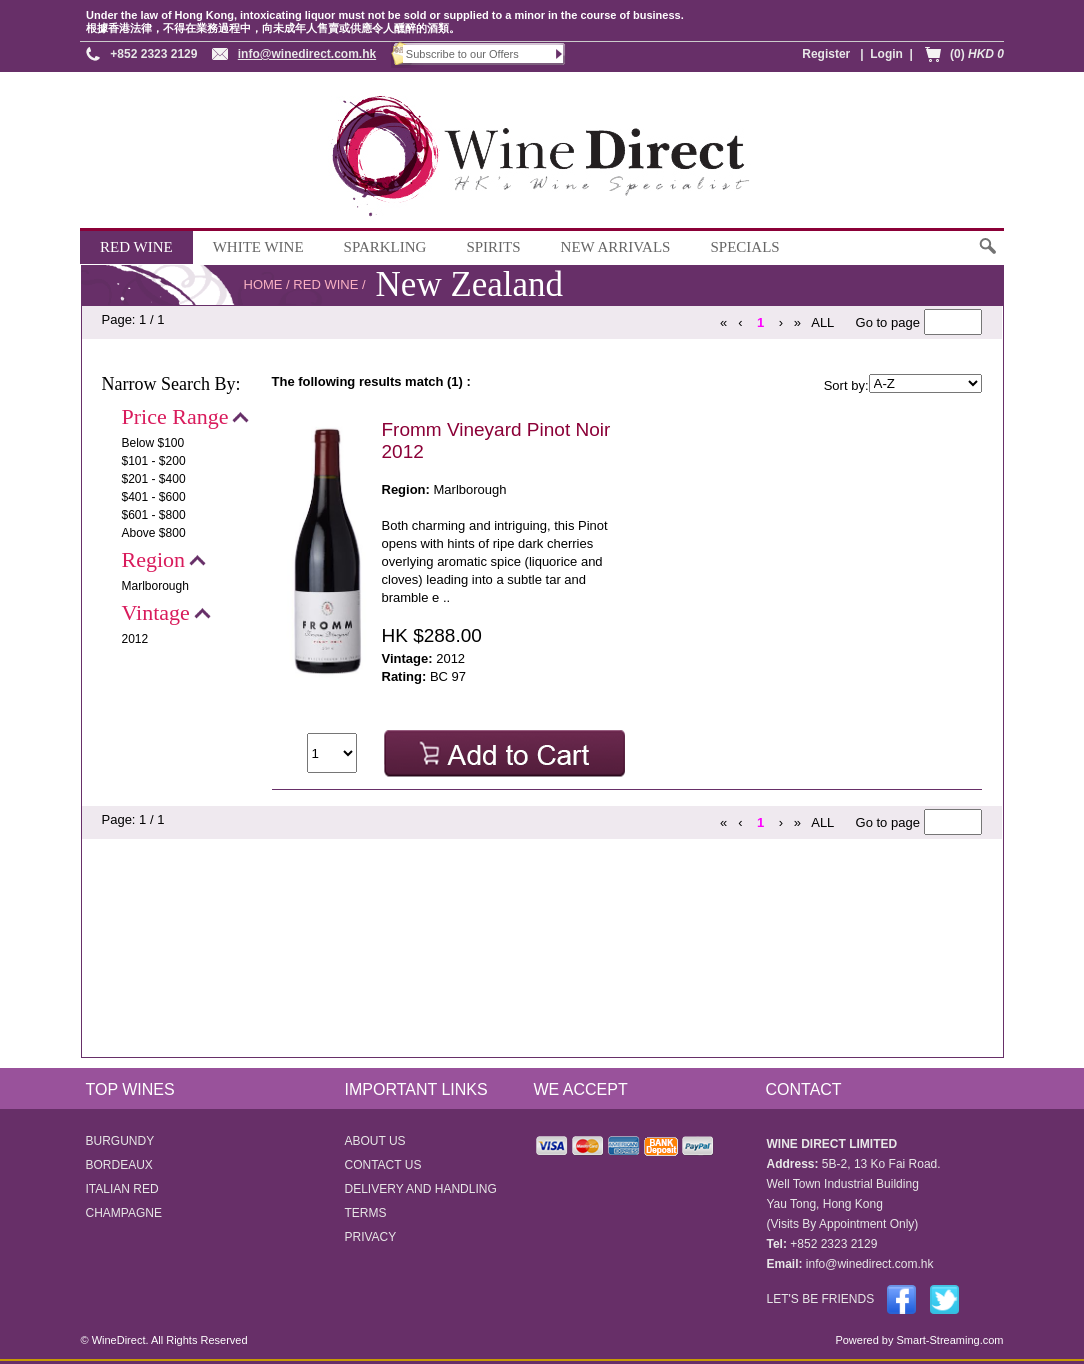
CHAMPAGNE (124, 1213)
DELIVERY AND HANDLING (421, 1189)
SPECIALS (744, 247)
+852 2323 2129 (153, 54)
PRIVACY (371, 1237)
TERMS (366, 1213)
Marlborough (155, 586)
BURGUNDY (120, 1141)
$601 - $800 (154, 515)
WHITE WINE (258, 247)
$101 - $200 (154, 461)
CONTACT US (383, 1165)
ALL (822, 322)
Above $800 (154, 533)
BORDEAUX (119, 1165)
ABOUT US (375, 1141)
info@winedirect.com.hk (307, 54)
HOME (263, 284)
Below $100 (153, 443)
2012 (135, 639)
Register (826, 54)
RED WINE (136, 247)
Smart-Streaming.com (948, 1340)
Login (886, 54)
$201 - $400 (154, 479)
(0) (977, 54)
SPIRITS (493, 247)
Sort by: (846, 385)
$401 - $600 (154, 497)
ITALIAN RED (122, 1189)
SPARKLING (385, 247)
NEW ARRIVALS (616, 247)
